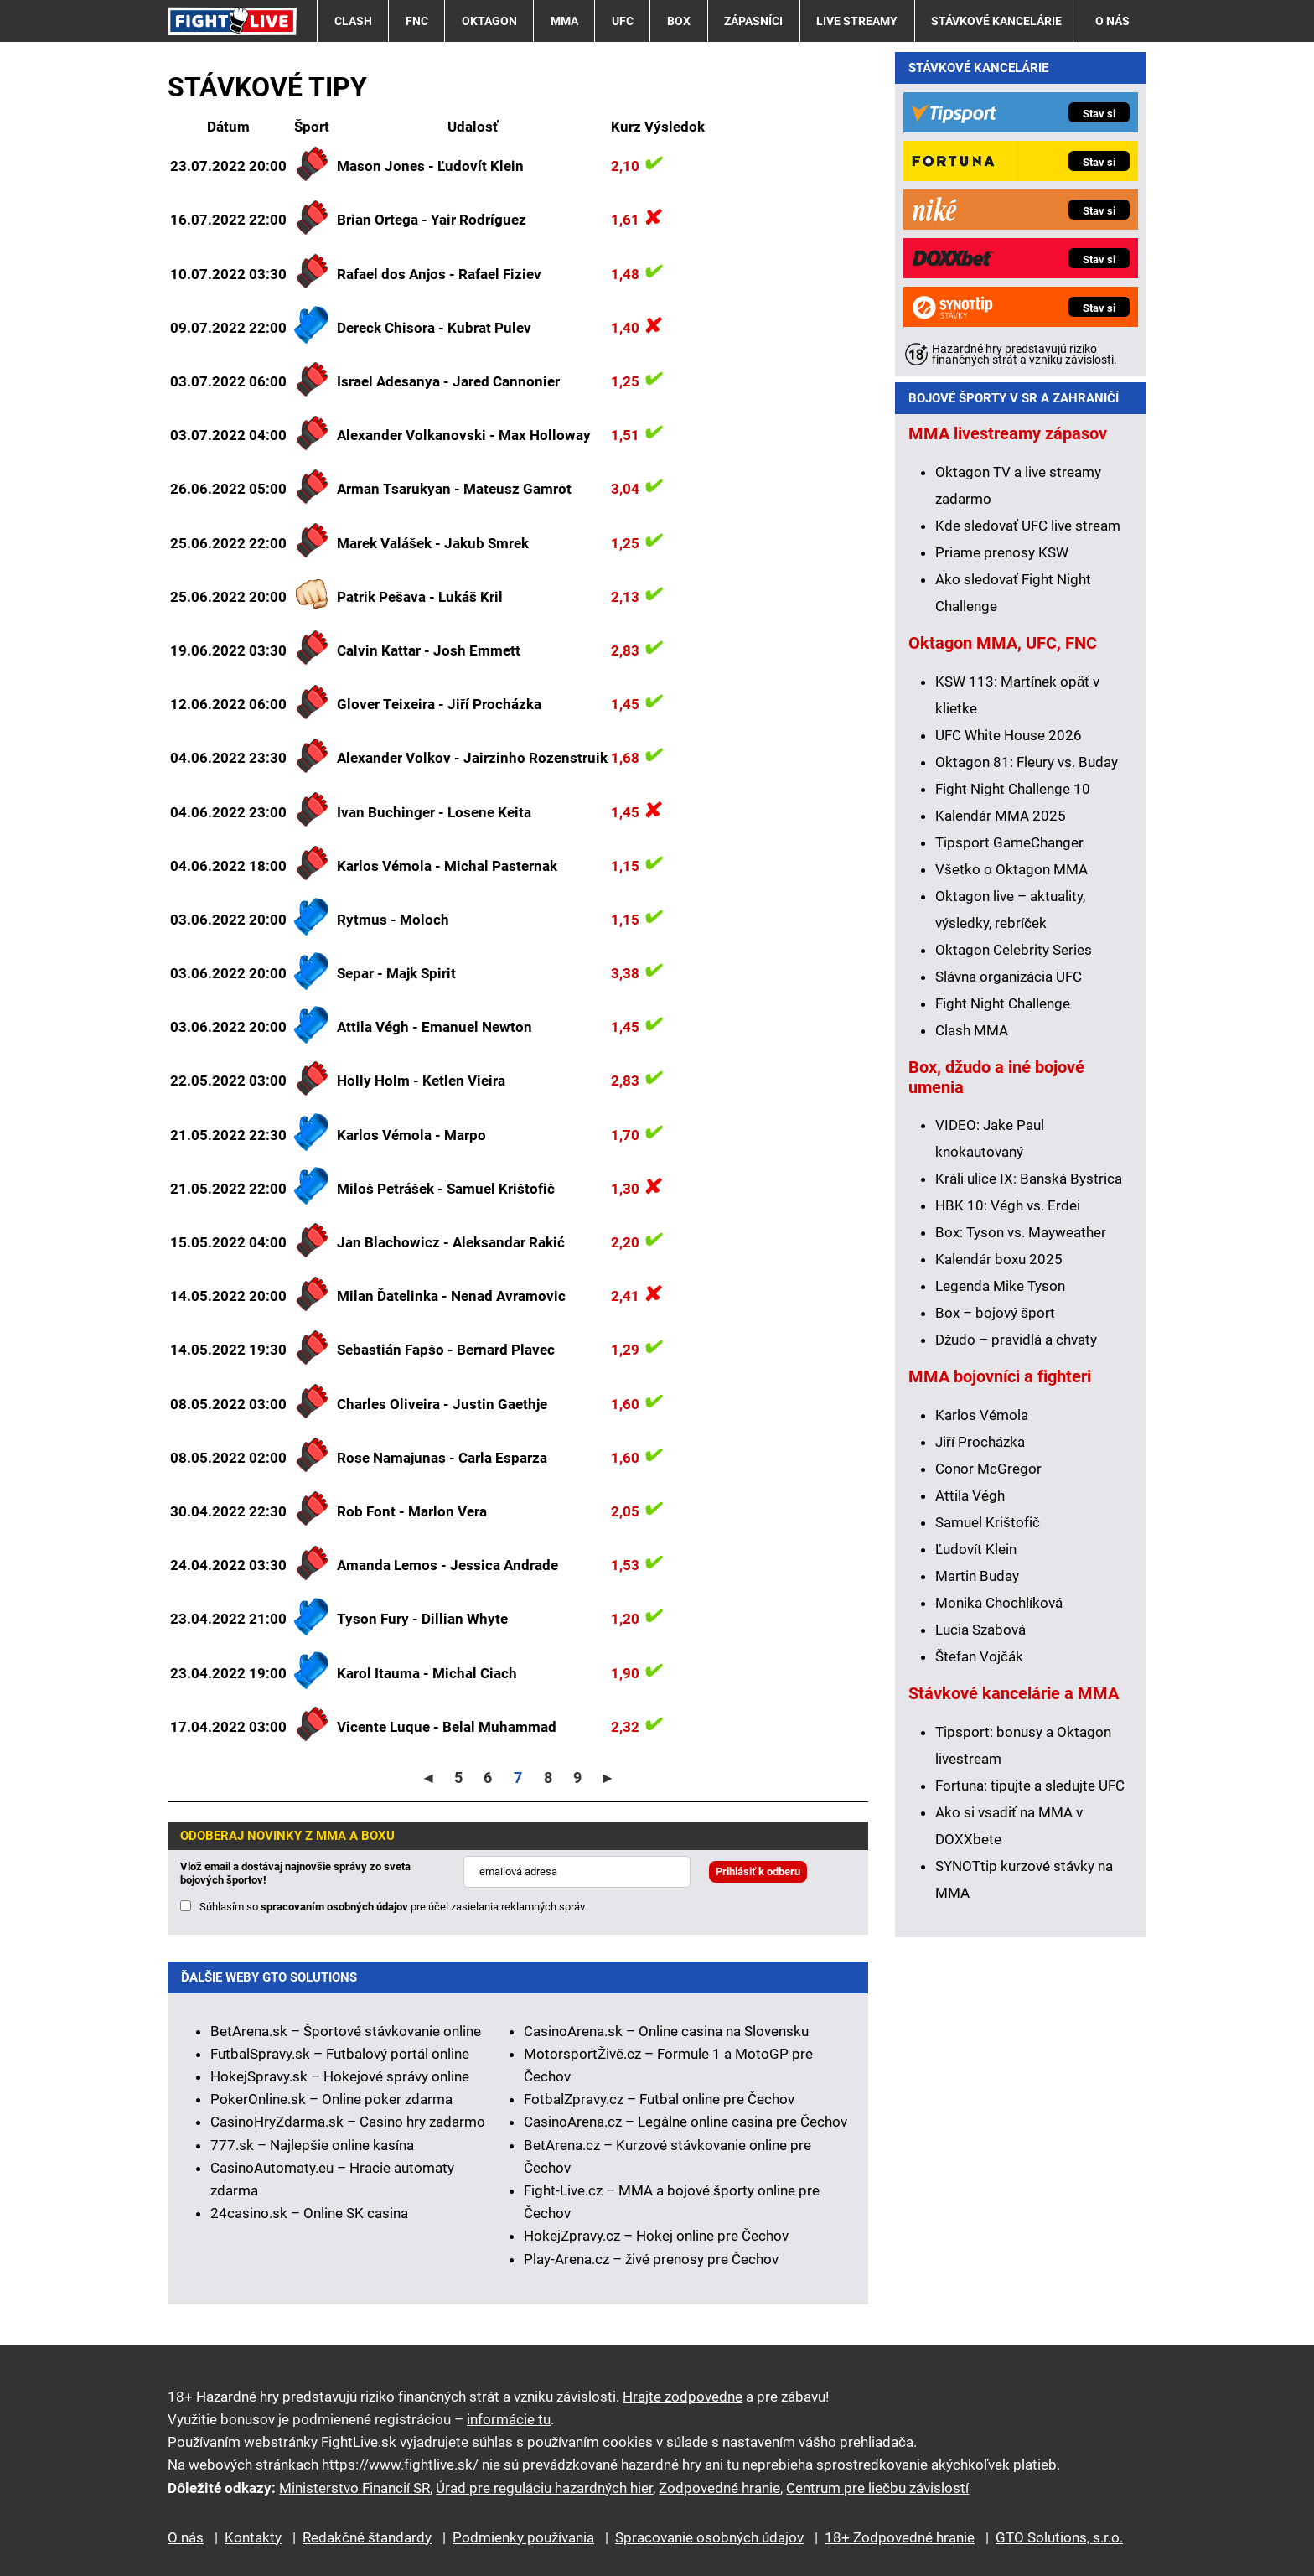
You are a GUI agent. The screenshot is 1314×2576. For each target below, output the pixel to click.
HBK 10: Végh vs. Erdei (1007, 1205)
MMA (564, 21)
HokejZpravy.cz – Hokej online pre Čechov (656, 2235)
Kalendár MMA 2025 (1000, 815)
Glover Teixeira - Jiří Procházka (439, 704)
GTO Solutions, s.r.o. (1059, 2537)
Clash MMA (971, 1030)
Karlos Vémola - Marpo (411, 1135)
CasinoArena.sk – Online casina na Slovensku (666, 2031)
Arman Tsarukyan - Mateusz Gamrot (454, 488)
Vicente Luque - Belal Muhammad (446, 1726)
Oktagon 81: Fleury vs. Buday (1026, 762)
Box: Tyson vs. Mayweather (1020, 1232)
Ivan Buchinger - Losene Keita (434, 812)
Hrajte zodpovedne (682, 2396)
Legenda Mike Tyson (1000, 1286)
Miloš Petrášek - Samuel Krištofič (446, 1188)
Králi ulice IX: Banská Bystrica (1028, 1178)
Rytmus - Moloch (393, 919)
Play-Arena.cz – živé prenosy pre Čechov (651, 2259)
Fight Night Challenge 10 (1012, 788)
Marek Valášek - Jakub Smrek (433, 543)
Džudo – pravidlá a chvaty (1016, 1339)
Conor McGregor (988, 1468)
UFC (623, 21)
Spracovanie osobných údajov (709, 2537)
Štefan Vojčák (979, 1656)
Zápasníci (753, 21)
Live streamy (857, 21)
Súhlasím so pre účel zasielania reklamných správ (392, 1906)
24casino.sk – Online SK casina (309, 2213)
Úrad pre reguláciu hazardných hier (544, 2488)
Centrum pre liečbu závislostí (877, 2488)
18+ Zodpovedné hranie (900, 2537)
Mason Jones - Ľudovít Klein (430, 166)
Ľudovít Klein (976, 1549)
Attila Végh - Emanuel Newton (434, 1026)
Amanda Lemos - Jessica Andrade (447, 1565)
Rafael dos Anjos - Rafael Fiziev (439, 274)
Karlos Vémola (981, 1415)
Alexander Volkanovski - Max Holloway (464, 435)
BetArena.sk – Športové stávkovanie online (345, 2031)
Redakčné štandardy (367, 2537)
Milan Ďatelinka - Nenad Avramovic (451, 1296)
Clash (353, 21)
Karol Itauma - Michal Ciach (427, 1673)
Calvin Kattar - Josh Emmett (428, 650)
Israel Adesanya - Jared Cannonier (448, 381)
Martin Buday (977, 1576)
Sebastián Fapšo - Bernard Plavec (446, 1349)
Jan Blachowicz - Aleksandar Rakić (451, 1242)
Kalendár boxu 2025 (999, 1259)
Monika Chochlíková (999, 1602)
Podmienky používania (523, 2537)
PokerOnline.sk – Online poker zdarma (331, 2099)
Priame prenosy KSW (1001, 552)
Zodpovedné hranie (719, 2488)
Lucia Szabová (980, 1629)
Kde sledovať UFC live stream (1027, 525)
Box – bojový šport (995, 1312)
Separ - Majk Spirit (396, 973)
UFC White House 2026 (1008, 735)
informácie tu (509, 2419)
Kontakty (253, 2537)
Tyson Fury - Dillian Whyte (422, 1618)
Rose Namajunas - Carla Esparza (442, 1457)
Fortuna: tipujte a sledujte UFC (1030, 1785)
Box (679, 21)
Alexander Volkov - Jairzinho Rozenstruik (472, 757)
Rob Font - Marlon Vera (412, 1511)
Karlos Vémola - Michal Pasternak (447, 866)
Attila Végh (970, 1495)
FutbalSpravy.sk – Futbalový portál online (339, 2053)
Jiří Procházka (980, 1441)
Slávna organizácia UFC (1008, 976)
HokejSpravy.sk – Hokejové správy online (339, 2076)
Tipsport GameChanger (1009, 842)
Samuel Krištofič (987, 1522)
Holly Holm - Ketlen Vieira (421, 1080)
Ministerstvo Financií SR (354, 2488)
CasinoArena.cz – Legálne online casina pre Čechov (685, 2121)
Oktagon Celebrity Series (1013, 949)
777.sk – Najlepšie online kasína (312, 2145)
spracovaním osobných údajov (334, 1906)
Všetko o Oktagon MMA (1011, 869)
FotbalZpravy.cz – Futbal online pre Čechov (659, 2099)
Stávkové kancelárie (996, 21)
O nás (1112, 21)
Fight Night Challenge (1002, 1003)
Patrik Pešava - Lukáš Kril (420, 596)
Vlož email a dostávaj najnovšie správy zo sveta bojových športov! (295, 1873)
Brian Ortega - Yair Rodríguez (431, 219)
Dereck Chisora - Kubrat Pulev (434, 327)
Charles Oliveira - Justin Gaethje (442, 1404)
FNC (417, 21)
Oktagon (489, 21)
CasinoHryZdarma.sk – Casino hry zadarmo (347, 2121)
